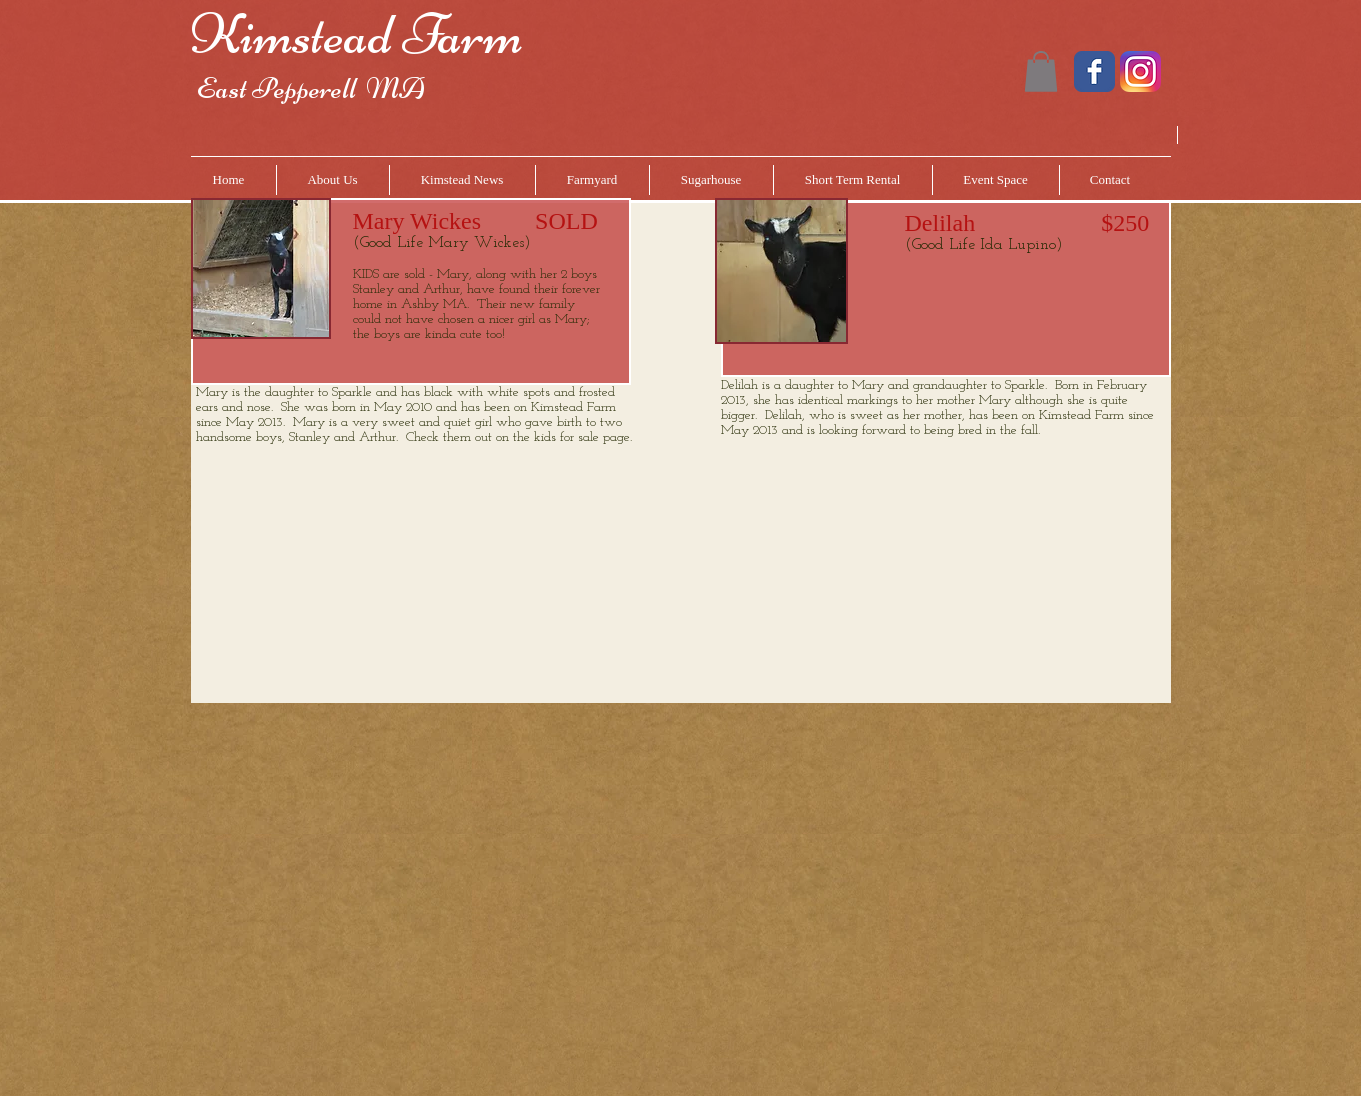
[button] (1041, 71)
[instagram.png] (1140, 71)
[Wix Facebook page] (1094, 71)
